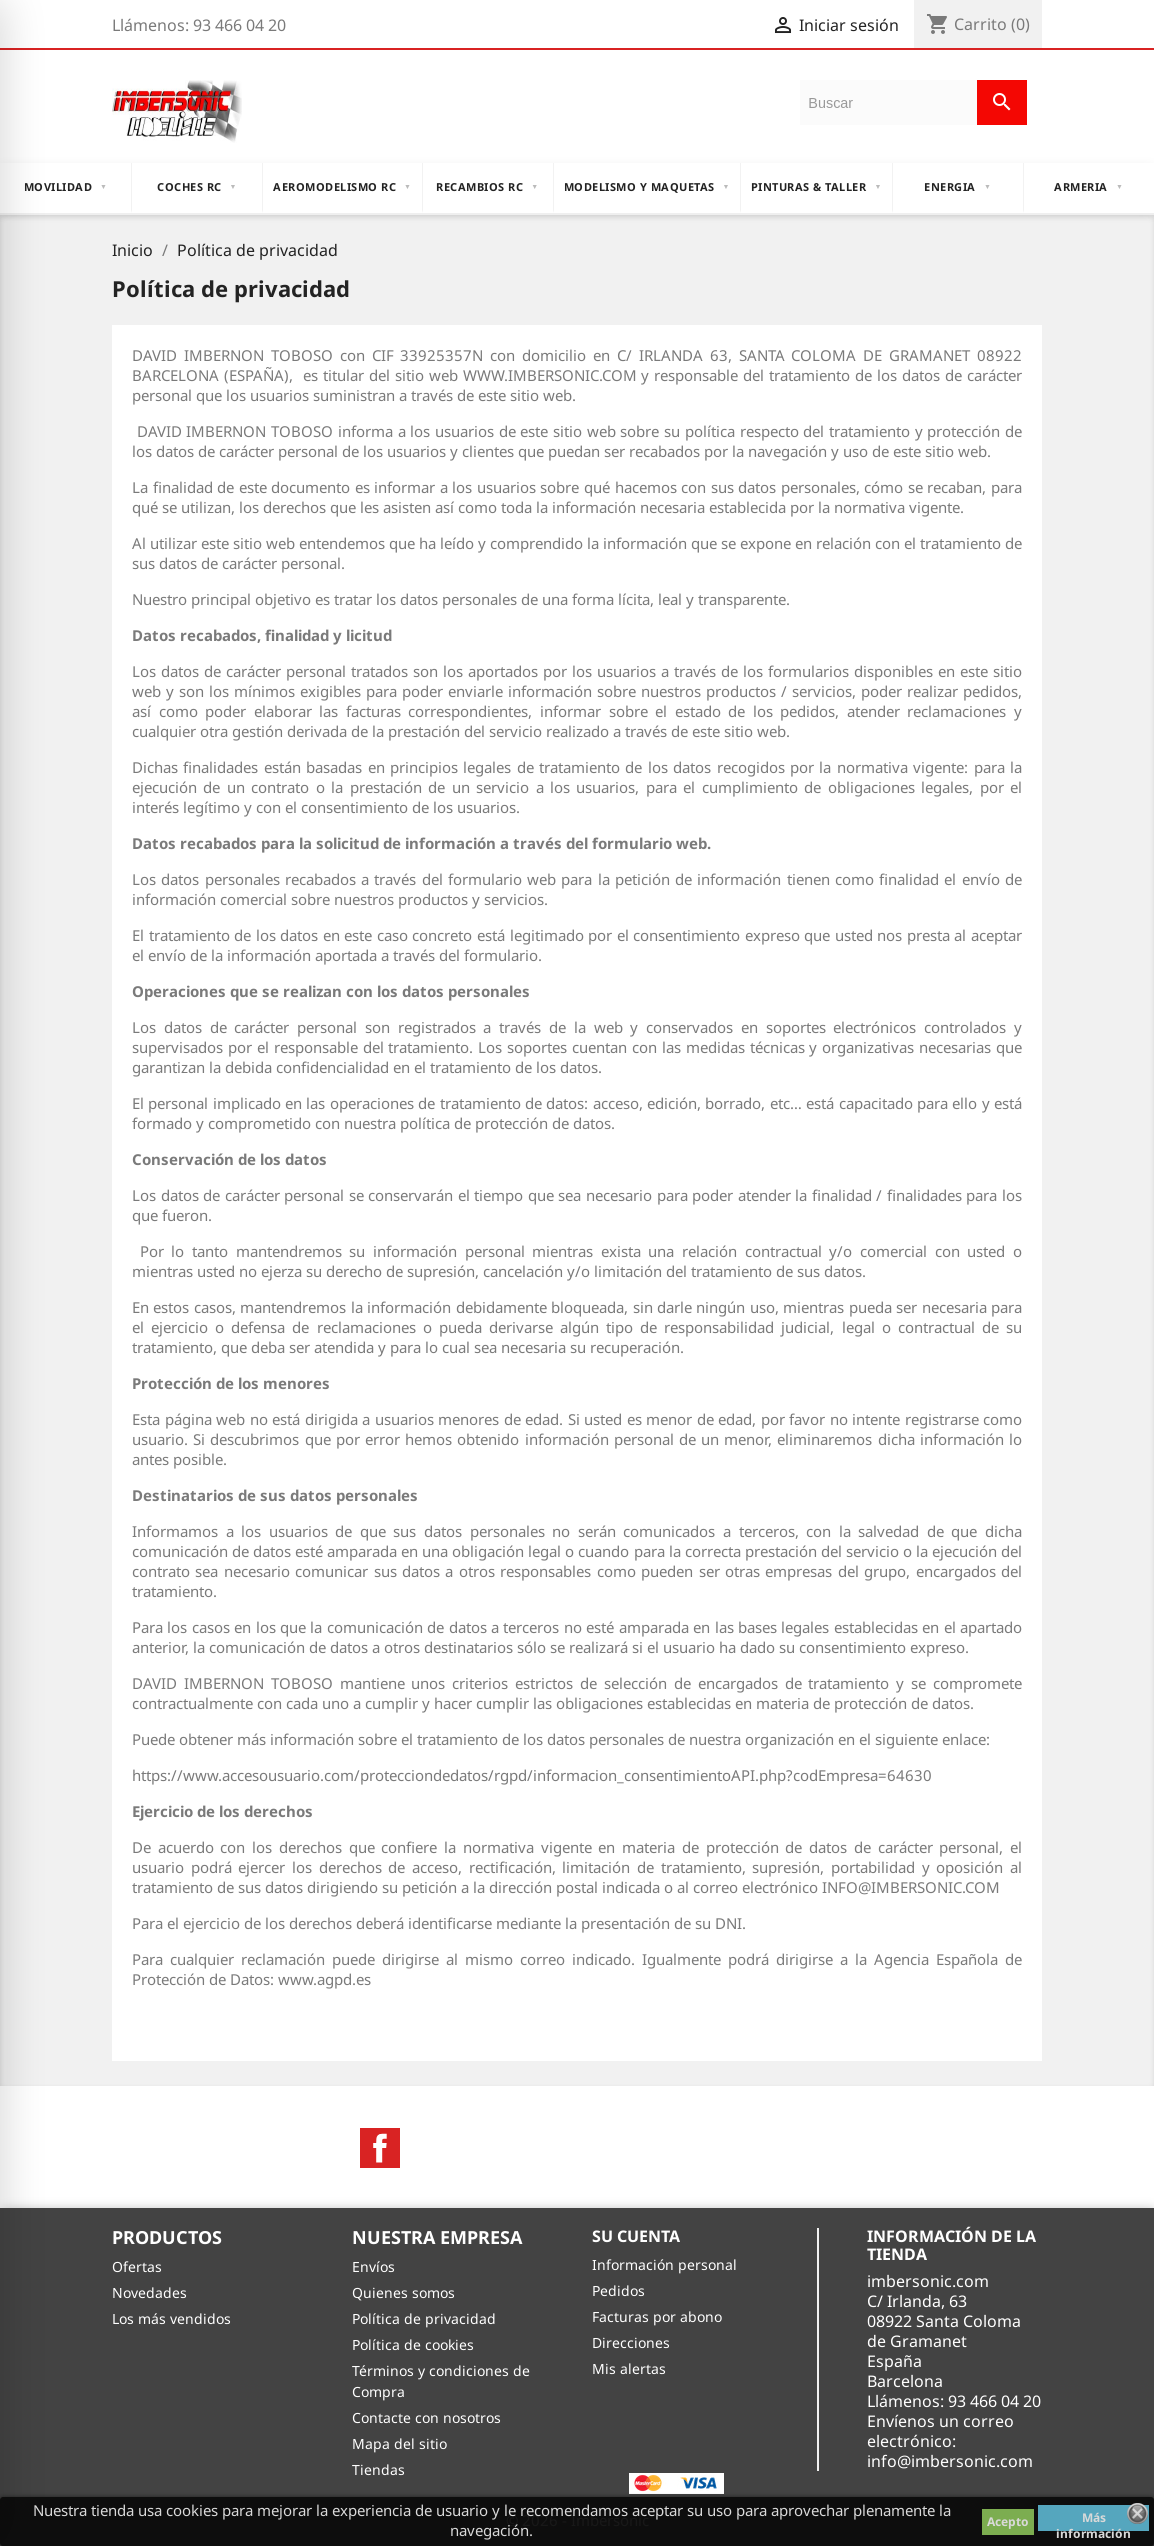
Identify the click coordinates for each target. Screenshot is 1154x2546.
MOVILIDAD (66, 187)
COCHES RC (197, 187)
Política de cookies (413, 2344)
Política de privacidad (424, 2318)
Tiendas (378, 2469)
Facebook (380, 2148)
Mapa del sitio (399, 2443)
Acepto (1008, 2521)
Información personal (664, 2264)
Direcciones (631, 2342)
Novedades (149, 2292)
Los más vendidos (171, 2318)
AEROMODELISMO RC (342, 187)
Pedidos (618, 2290)
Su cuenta (636, 2236)
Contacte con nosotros (426, 2417)
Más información (1093, 2520)
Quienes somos (403, 2292)
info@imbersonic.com (950, 2461)
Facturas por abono (657, 2316)
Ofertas (137, 2266)
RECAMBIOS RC (487, 187)
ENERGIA (957, 187)
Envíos (373, 2266)
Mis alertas (629, 2368)
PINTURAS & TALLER (816, 187)
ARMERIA (1088, 187)
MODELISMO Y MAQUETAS (647, 187)
